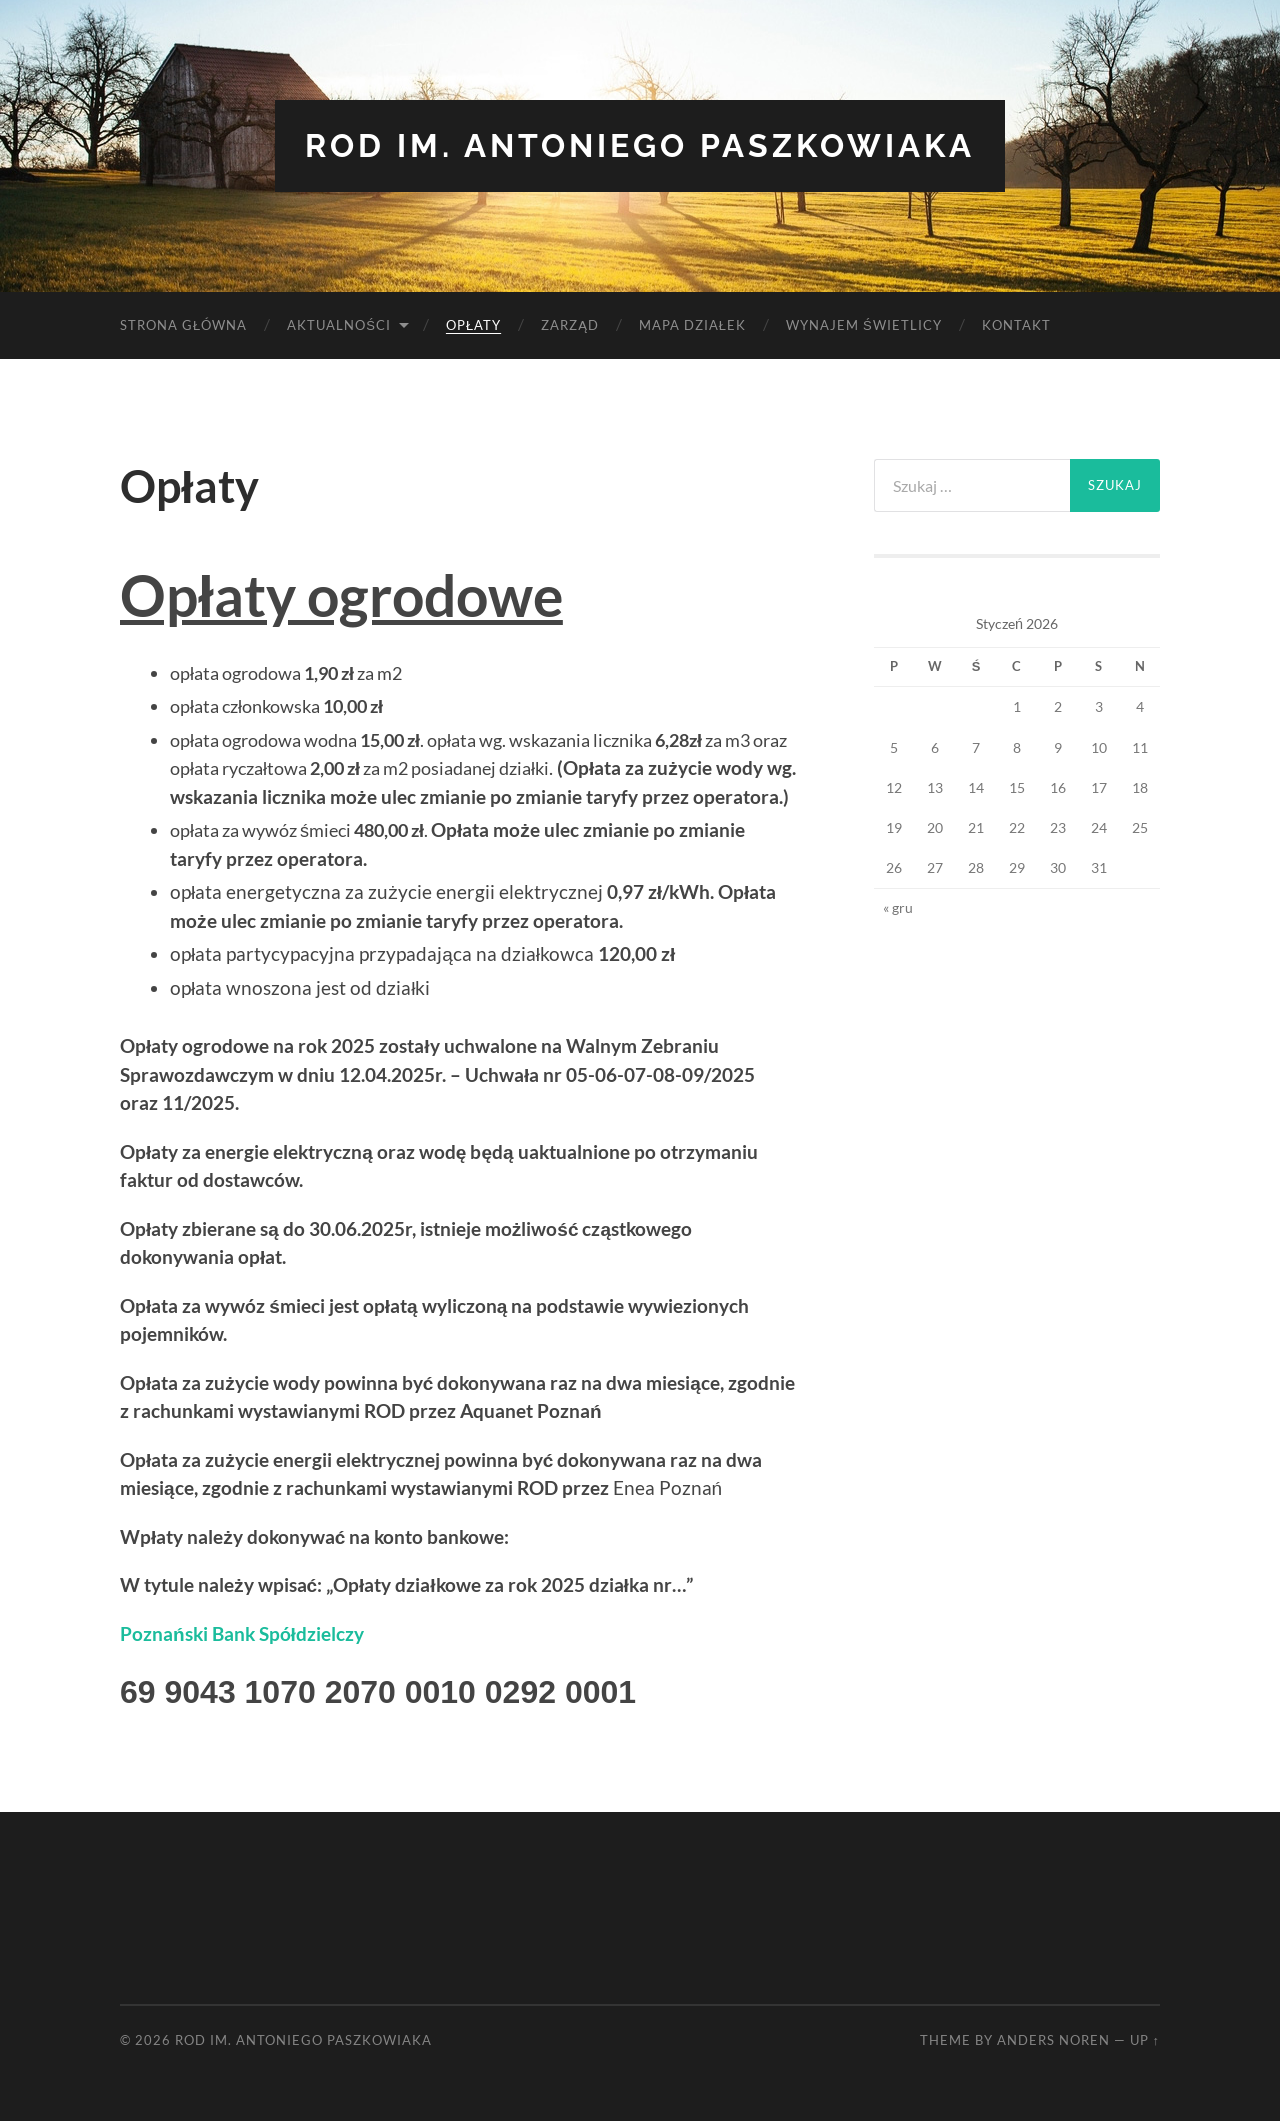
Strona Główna (183, 325)
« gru (898, 907)
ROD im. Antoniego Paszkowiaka (640, 145)
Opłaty (473, 325)
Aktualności (339, 325)
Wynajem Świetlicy (864, 325)
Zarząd (570, 325)
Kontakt (1016, 325)
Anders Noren (1053, 2040)
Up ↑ (1145, 2040)
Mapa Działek (692, 325)
